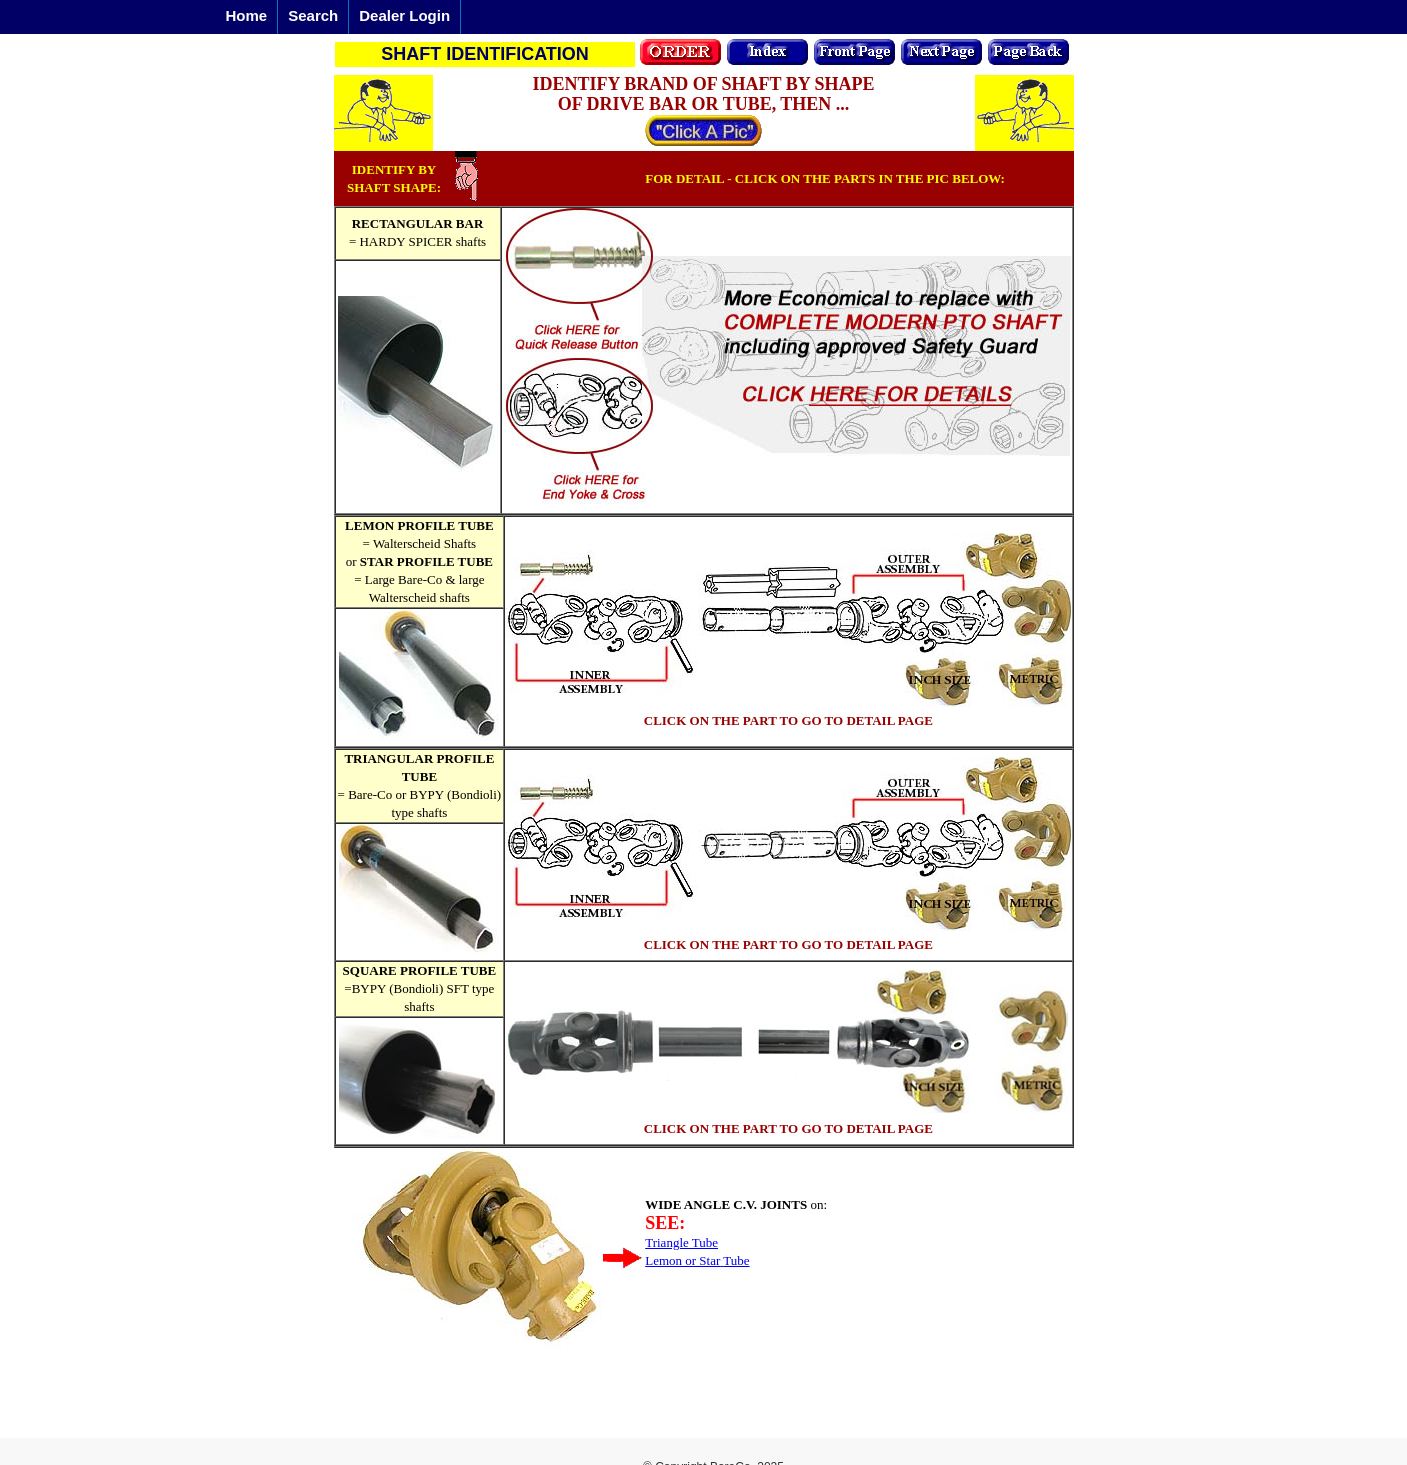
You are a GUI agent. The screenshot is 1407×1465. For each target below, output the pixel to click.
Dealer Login (404, 15)
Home (247, 15)
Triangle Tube (681, 1242)
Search (313, 15)
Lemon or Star (682, 1260)
